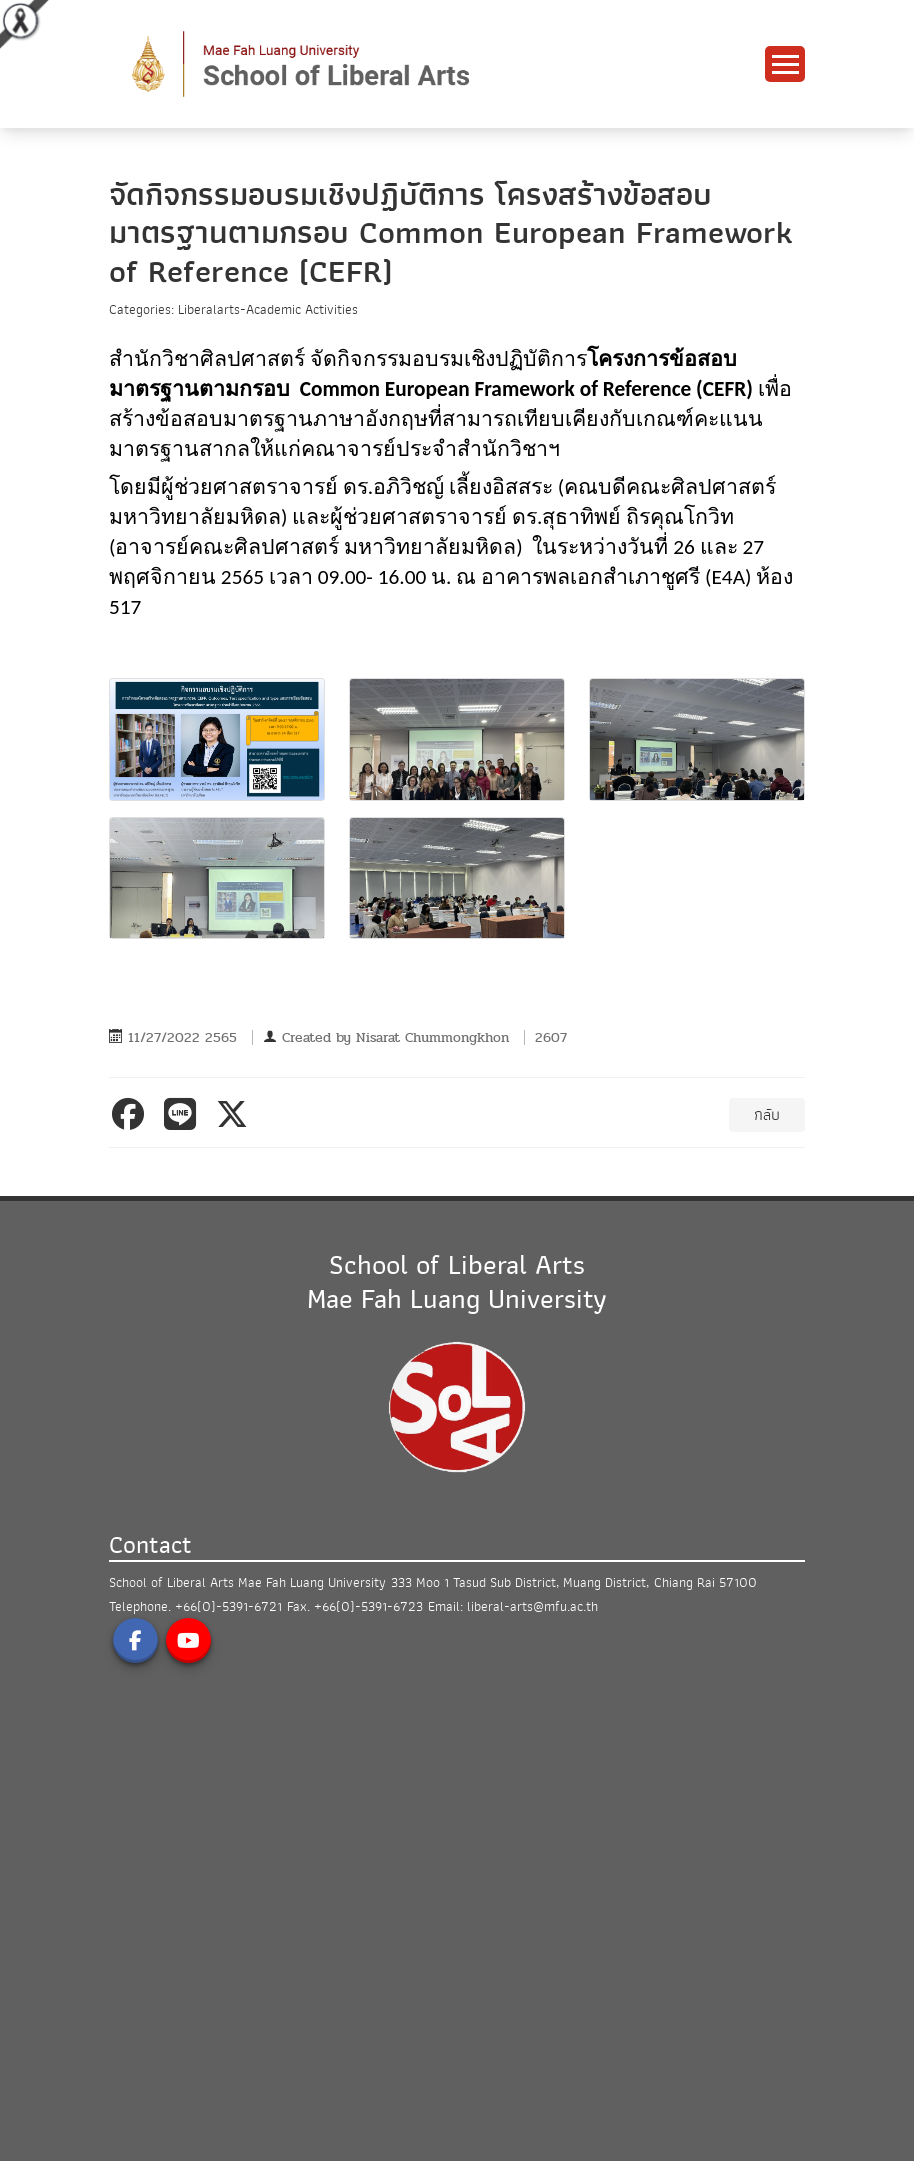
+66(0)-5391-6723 (368, 1606)
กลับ (767, 1115)
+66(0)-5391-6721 (228, 1606)
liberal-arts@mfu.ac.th (532, 1606)
